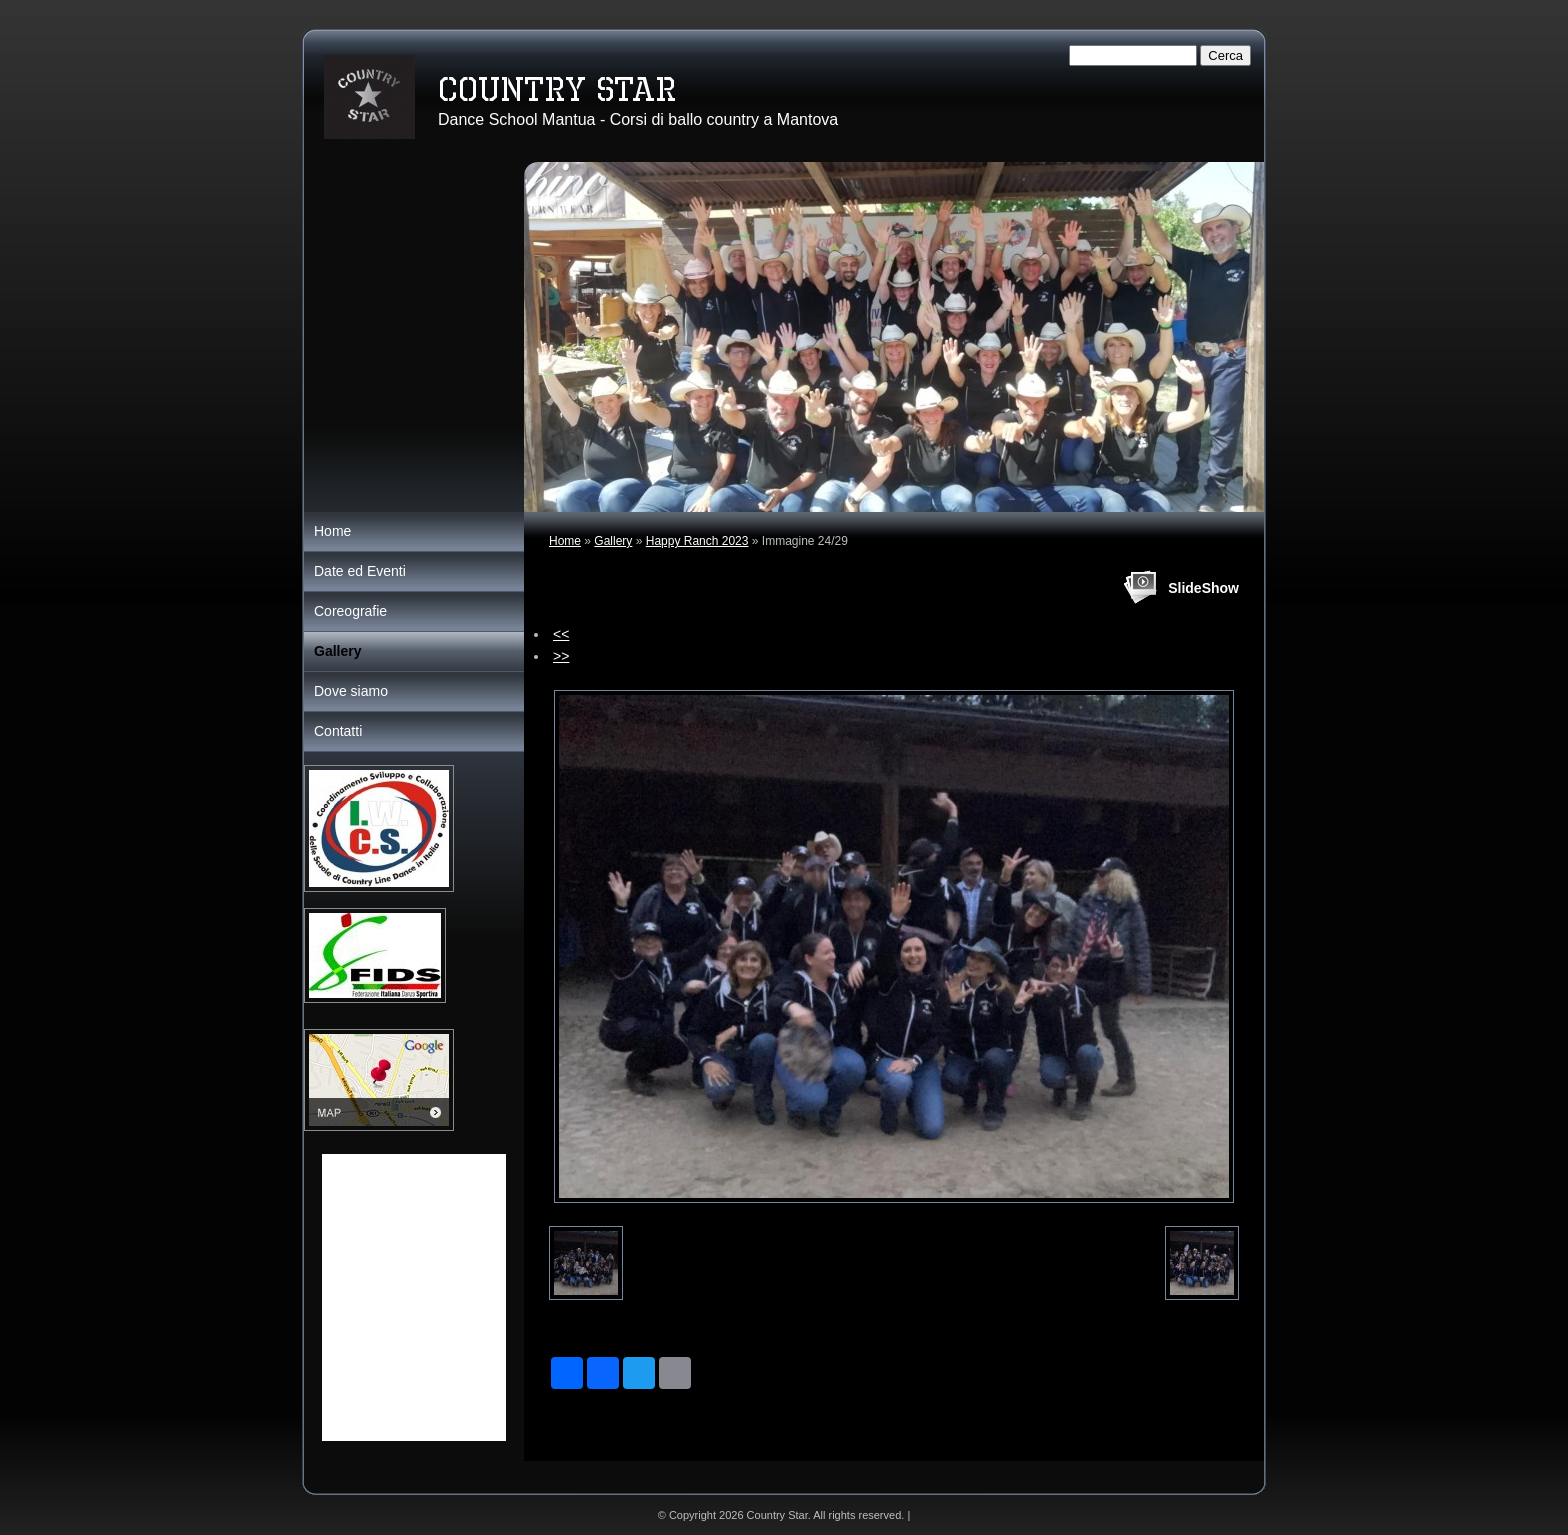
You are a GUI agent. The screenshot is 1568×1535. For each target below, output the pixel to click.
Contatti (338, 731)
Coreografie (350, 611)
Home (565, 541)
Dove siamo (351, 691)
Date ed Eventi (360, 571)
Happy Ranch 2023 (697, 541)
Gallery (613, 541)
